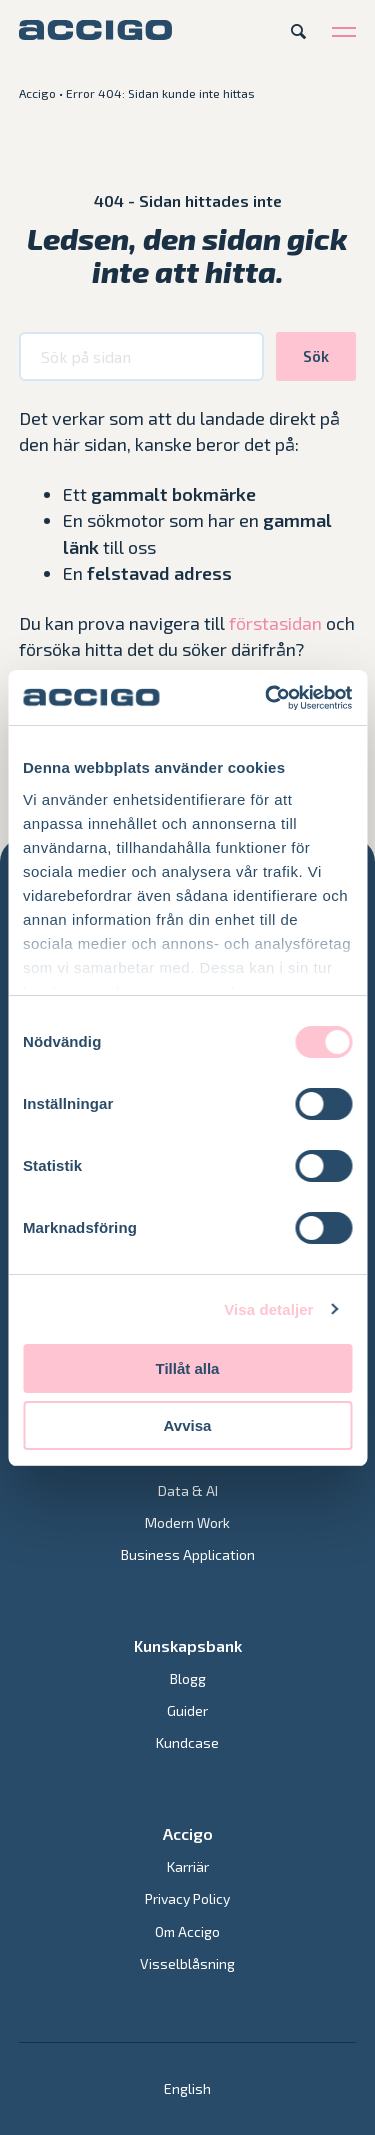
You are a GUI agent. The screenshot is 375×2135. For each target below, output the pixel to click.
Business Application (188, 1554)
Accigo (37, 93)
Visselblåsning (187, 1963)
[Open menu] (344, 31)
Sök (316, 356)
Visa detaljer (268, 1309)
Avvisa (188, 1425)
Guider (187, 1710)
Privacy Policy (187, 1898)
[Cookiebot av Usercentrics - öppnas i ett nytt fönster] (267, 698)
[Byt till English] (187, 2088)
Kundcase (187, 1742)
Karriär (188, 1866)
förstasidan (275, 623)
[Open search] (298, 31)
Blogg (188, 1678)
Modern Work (187, 1522)
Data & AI (188, 1490)
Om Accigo (187, 1931)
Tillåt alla (188, 1368)
